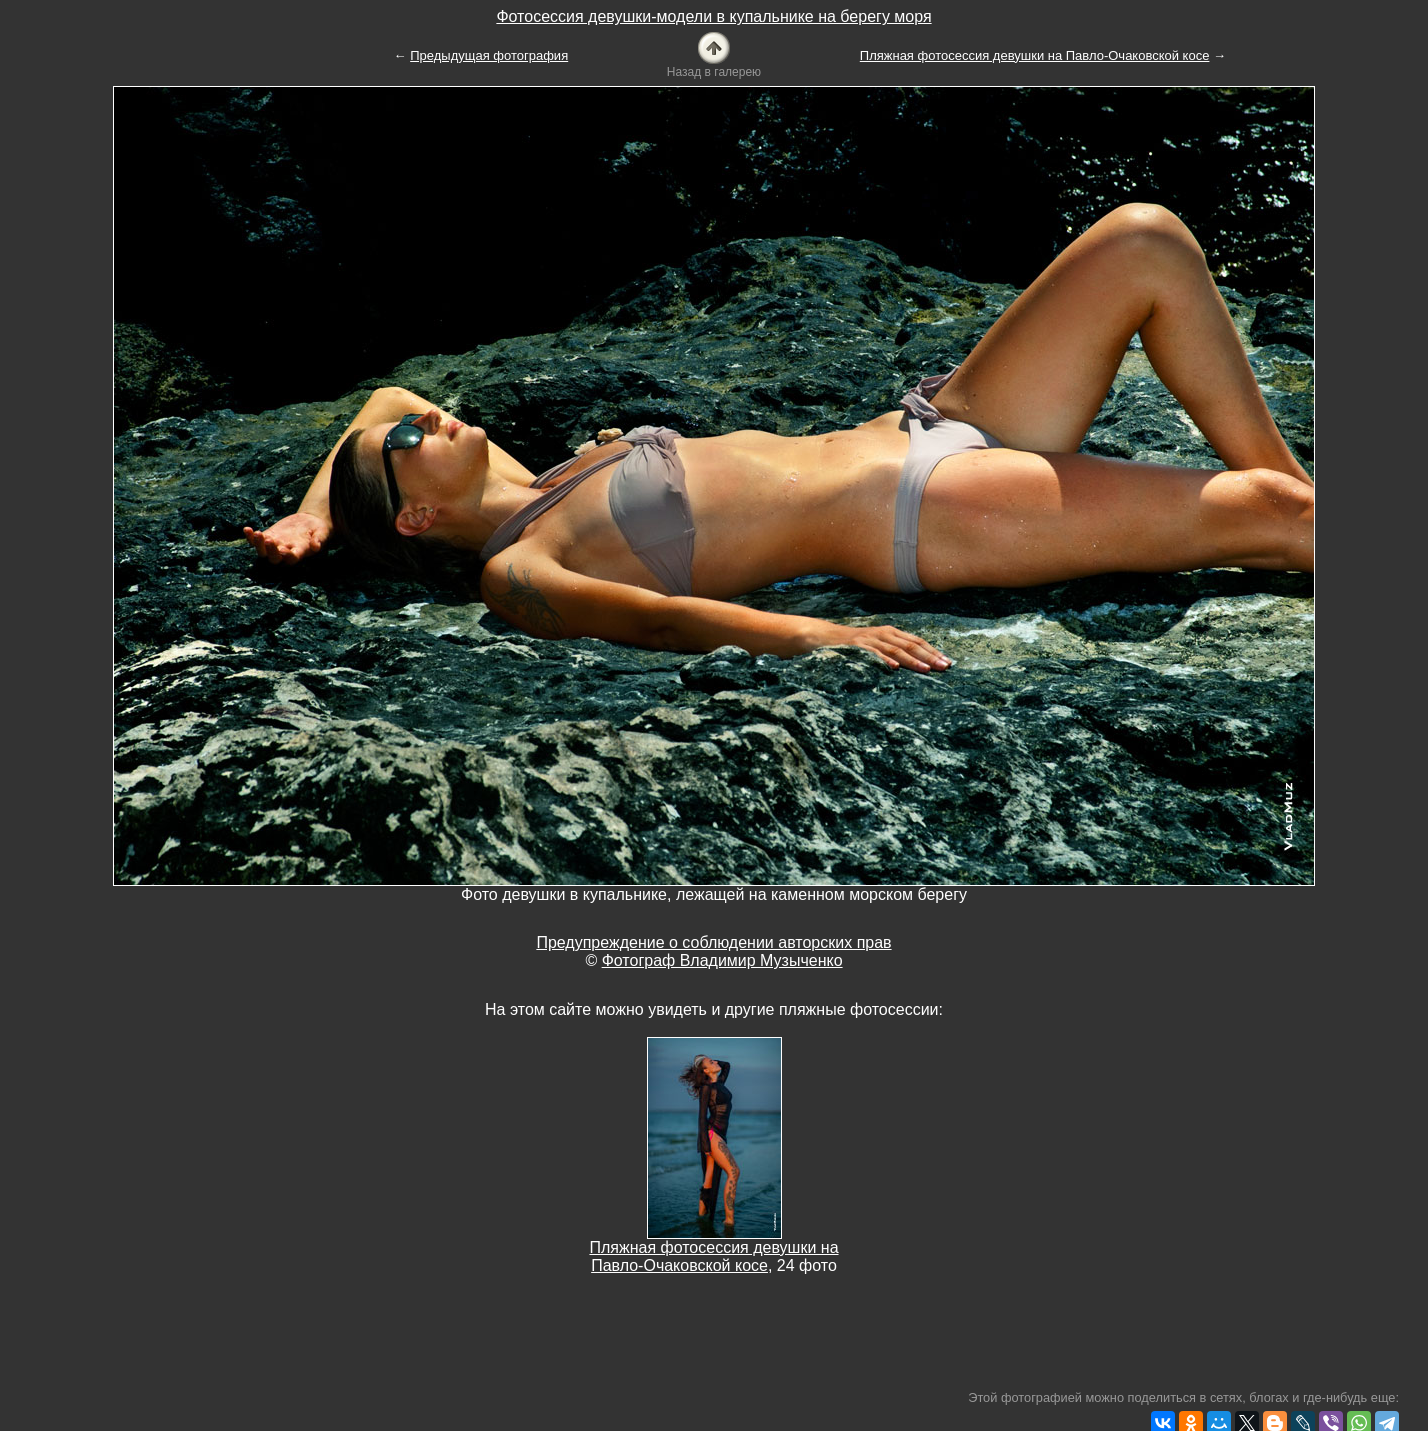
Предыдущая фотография (489, 55)
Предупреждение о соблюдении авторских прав (713, 942)
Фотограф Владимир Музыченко (722, 960)
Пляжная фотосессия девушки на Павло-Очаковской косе (1035, 55)
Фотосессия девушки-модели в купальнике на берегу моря (713, 16)
